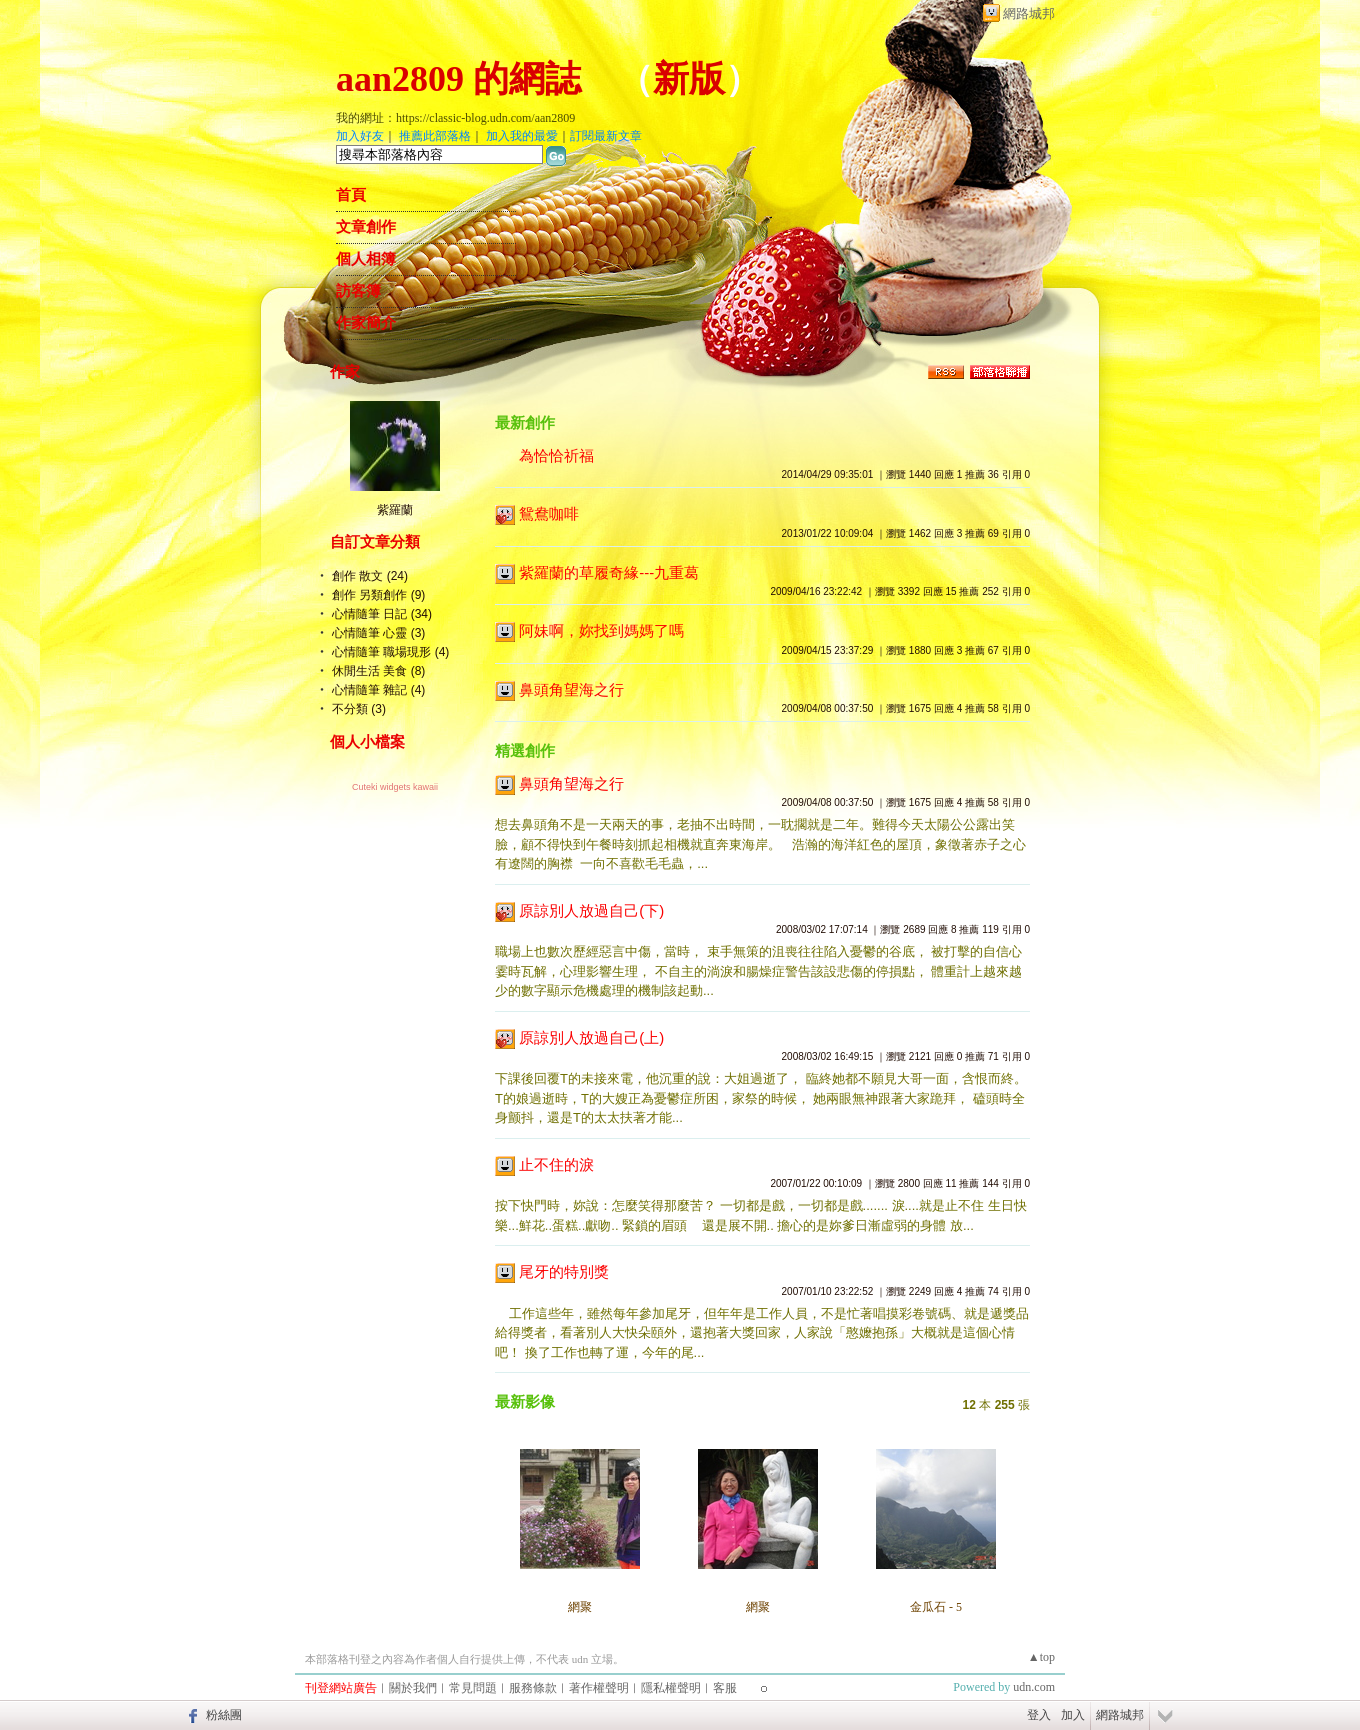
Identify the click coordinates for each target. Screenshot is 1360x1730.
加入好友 (360, 136)
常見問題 (473, 1688)
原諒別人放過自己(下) (591, 910)
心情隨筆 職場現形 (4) (390, 652)
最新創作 (525, 422)
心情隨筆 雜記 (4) (378, 690)
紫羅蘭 (395, 510)
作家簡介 (366, 323)
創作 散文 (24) (370, 576)
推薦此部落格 (435, 136)
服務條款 (533, 1688)
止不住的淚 (556, 1164)
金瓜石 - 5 (936, 1607)
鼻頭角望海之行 (571, 689)
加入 (1073, 1715)
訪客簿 (358, 291)
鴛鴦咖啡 (549, 513)
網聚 (580, 1607)
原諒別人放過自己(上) (591, 1037)
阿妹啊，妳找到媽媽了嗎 (601, 630)
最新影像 (525, 1401)
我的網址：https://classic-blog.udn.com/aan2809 (455, 118)
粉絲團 (224, 1715)
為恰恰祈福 (556, 455)
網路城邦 (1029, 13)
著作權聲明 (599, 1688)
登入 (1039, 1715)
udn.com (1034, 1687)
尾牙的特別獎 (564, 1271)
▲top (1041, 1657)
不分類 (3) (359, 709)
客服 (725, 1688)
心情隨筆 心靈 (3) (378, 633)
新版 (689, 79)
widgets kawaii (409, 787)
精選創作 (525, 750)
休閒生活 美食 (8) (378, 671)
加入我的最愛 (522, 136)
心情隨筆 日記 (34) (382, 614)
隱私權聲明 (671, 1688)
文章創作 (366, 227)
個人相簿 (366, 259)
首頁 (351, 195)
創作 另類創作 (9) (378, 595)
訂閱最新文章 (606, 136)
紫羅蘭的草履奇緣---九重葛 (609, 572)
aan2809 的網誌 (458, 79)
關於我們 (413, 1688)
